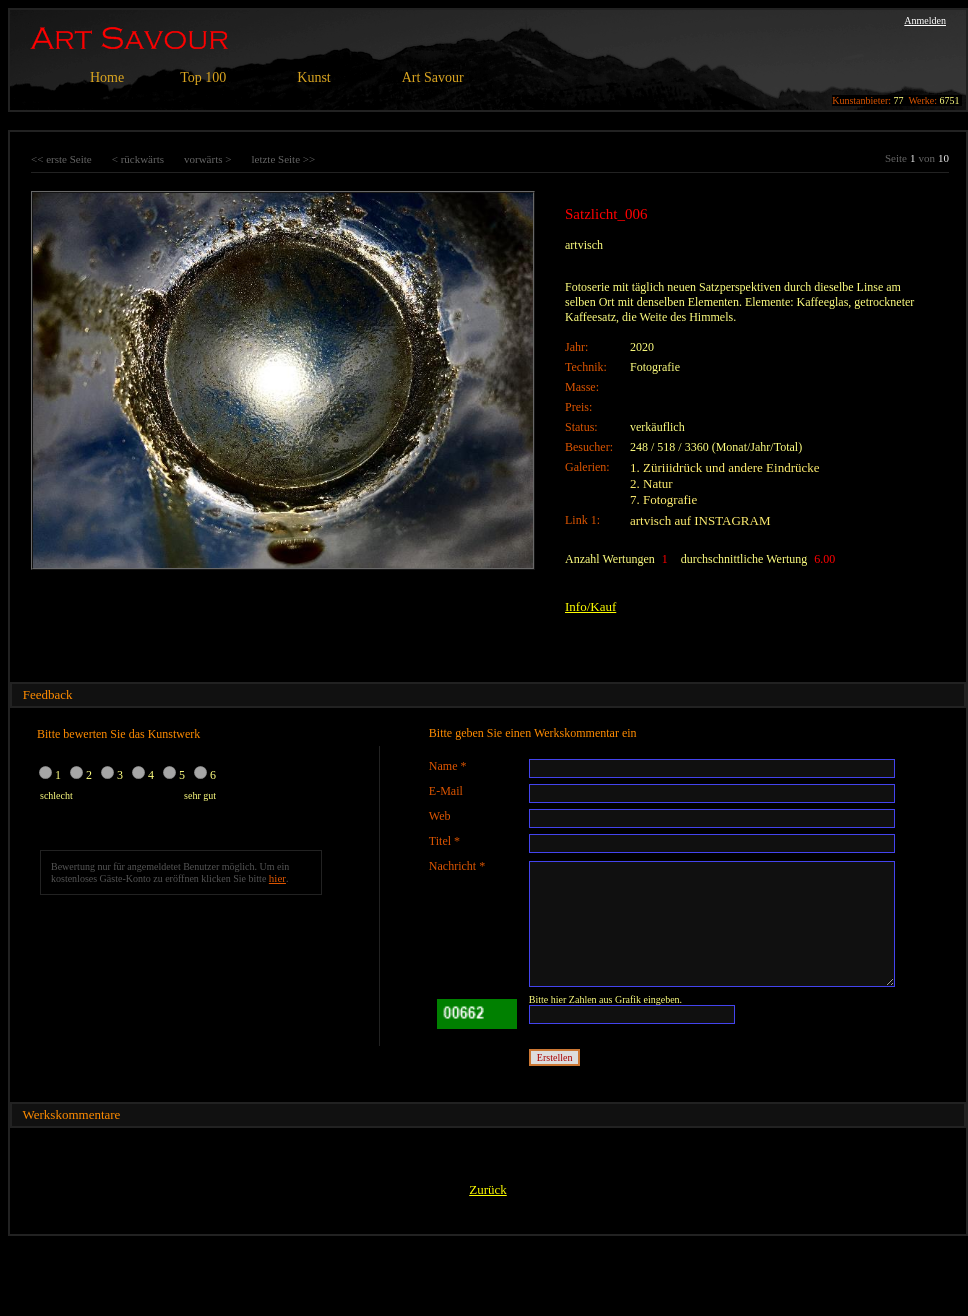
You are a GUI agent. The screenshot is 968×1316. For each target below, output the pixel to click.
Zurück (488, 1189)
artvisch (584, 245)
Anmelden (925, 20)
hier (277, 878)
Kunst (313, 77)
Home (107, 77)
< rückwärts (138, 159)
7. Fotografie (663, 499)
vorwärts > (207, 159)
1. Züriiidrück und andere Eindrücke (725, 467)
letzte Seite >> (283, 159)
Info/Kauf (590, 606)
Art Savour (433, 77)
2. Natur (651, 483)
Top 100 (203, 77)
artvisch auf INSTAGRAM (700, 520)
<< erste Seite (61, 159)
